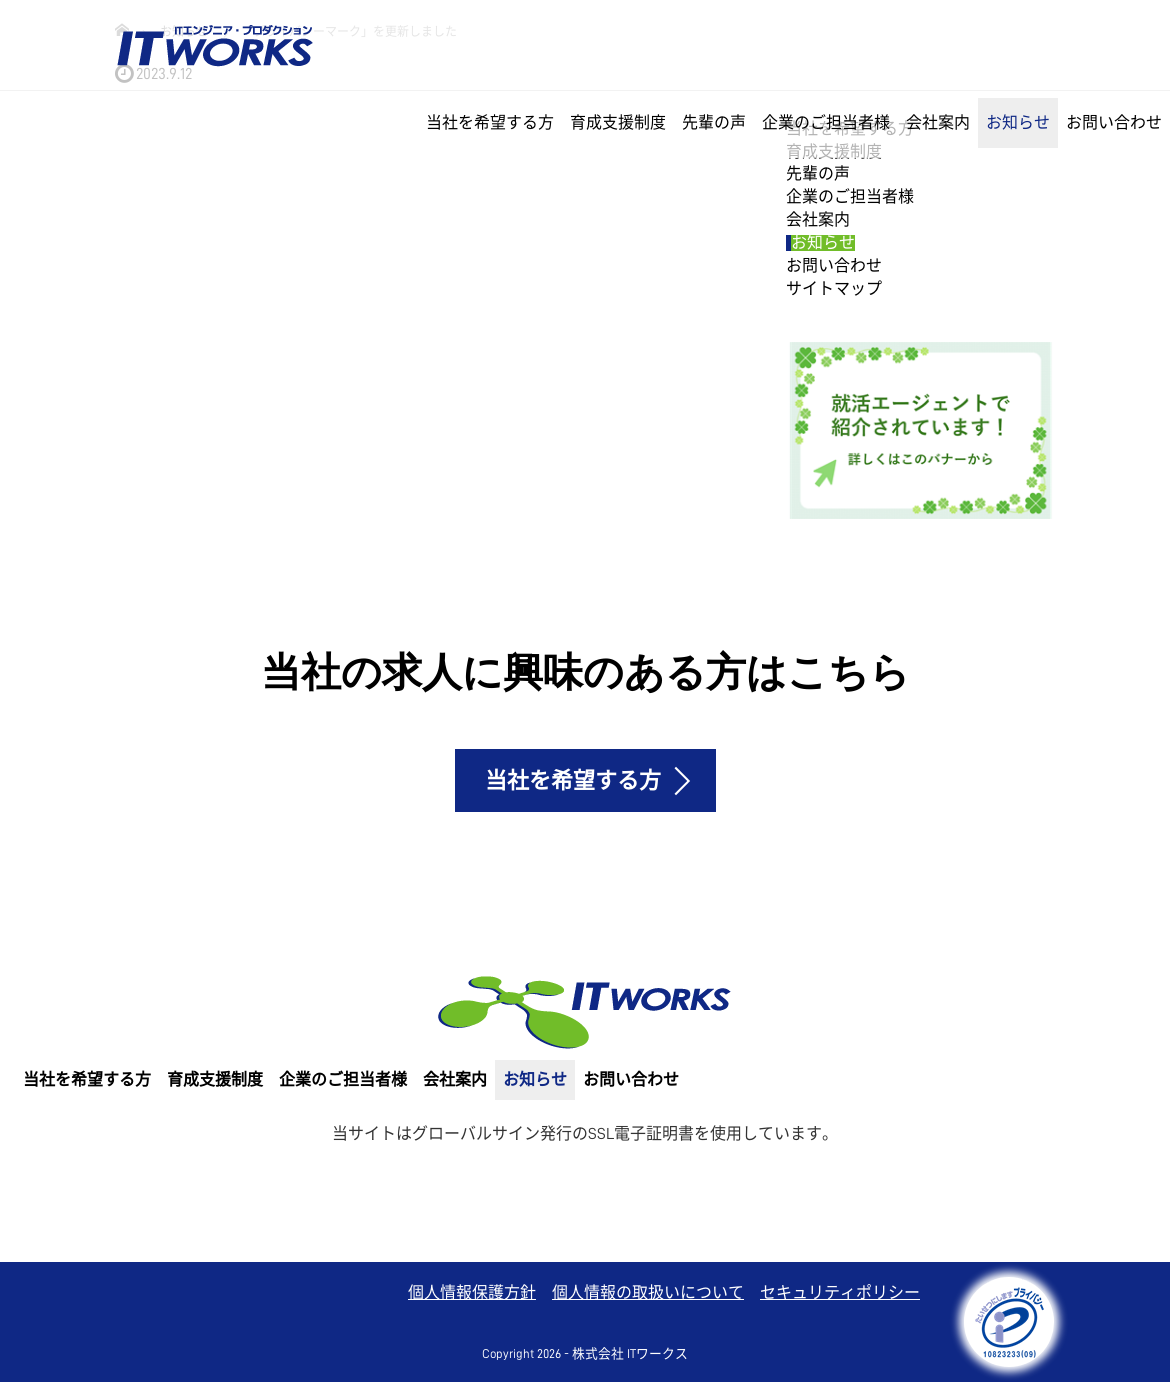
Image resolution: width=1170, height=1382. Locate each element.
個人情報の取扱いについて (648, 1293)
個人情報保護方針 (472, 1293)
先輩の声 (714, 123)
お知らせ (1018, 123)
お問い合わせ (1114, 123)
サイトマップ (834, 289)
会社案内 (938, 123)
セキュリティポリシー (840, 1293)
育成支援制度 (618, 123)
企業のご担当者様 (826, 123)
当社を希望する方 (490, 123)
